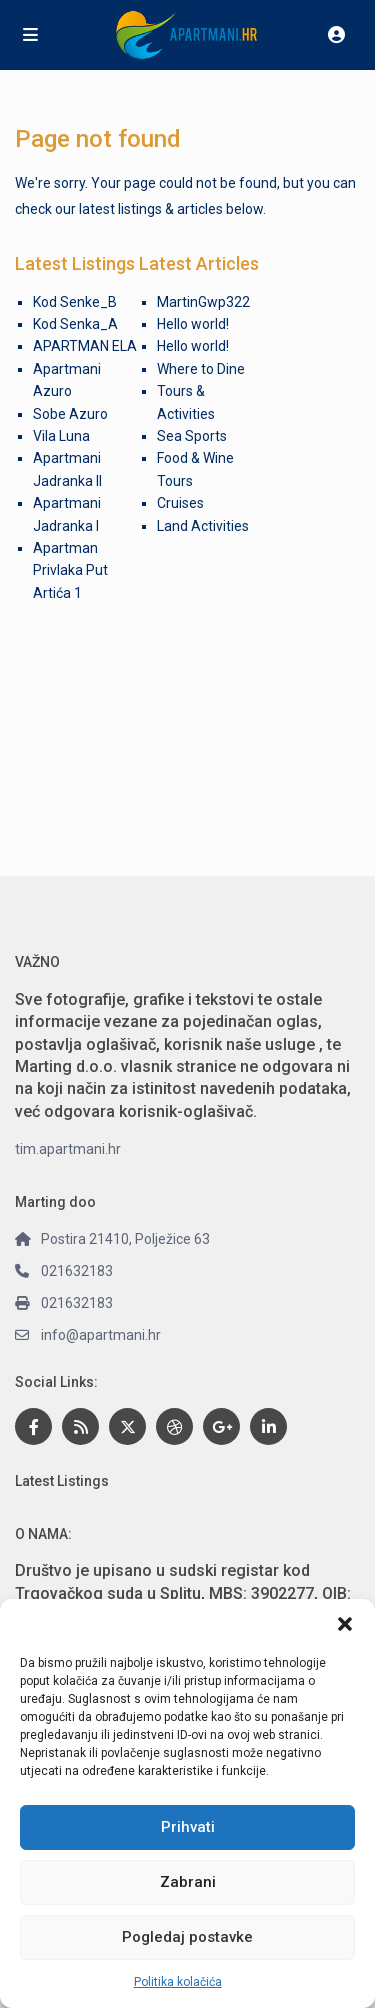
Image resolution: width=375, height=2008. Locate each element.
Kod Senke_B (75, 302)
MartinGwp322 (203, 302)
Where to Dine (201, 369)
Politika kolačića (178, 1982)
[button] (345, 1624)
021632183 (77, 1271)
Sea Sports (192, 436)
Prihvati (188, 1827)
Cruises (180, 503)
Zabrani (188, 1882)
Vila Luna (61, 436)
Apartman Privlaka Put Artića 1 (70, 570)
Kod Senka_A (75, 324)
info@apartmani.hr (101, 1335)
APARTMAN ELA (85, 346)
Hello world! (193, 324)
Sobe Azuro (70, 414)
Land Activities (203, 526)
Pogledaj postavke (187, 1937)
